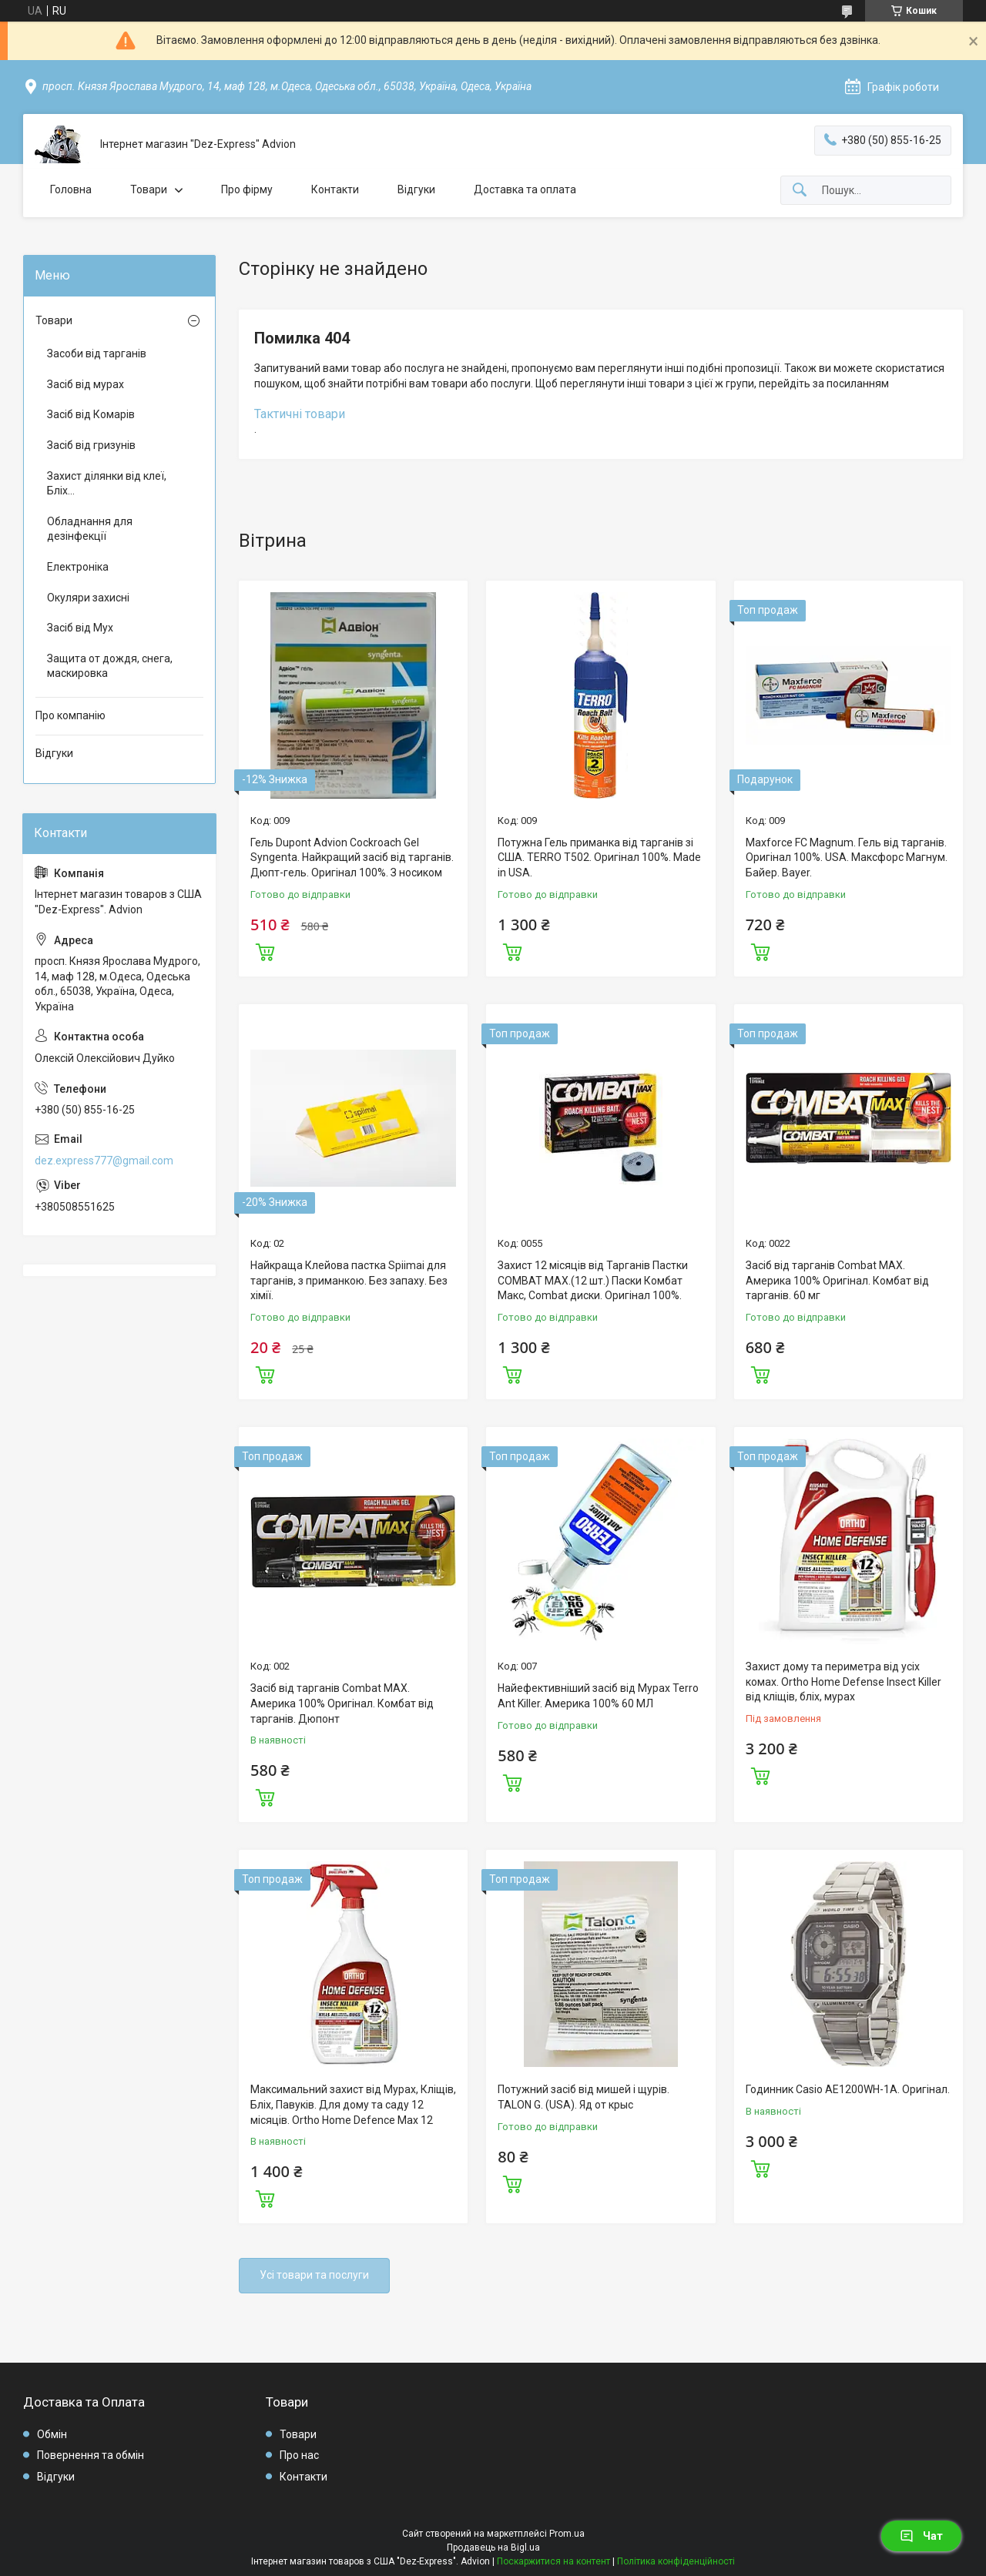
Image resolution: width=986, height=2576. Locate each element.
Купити (265, 950)
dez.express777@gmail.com (104, 1160)
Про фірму (247, 189)
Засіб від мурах (85, 384)
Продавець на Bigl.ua (493, 2547)
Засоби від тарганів (96, 353)
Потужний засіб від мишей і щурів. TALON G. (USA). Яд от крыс (583, 2097)
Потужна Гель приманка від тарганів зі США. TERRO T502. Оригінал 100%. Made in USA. (599, 857)
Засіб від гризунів (91, 445)
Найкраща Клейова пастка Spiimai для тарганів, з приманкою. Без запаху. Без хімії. (349, 1280)
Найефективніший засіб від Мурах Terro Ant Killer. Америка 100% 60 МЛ (598, 1696)
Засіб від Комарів (91, 414)
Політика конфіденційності (676, 2561)
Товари (148, 189)
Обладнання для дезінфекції (89, 529)
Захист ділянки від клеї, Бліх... (106, 483)
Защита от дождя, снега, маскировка (110, 666)
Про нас (299, 2455)
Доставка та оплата (525, 189)
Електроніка (78, 567)
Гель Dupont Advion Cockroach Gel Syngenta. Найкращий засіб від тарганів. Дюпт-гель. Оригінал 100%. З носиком (352, 857)
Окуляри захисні (88, 597)
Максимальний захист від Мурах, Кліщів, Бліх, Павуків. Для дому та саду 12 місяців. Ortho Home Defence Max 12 (353, 2104)
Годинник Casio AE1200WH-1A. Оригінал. (848, 2089)
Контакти (335, 189)
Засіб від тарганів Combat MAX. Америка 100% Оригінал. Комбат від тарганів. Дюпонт (342, 1703)
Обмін (52, 2434)
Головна (71, 189)
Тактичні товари (299, 414)
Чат (921, 2536)
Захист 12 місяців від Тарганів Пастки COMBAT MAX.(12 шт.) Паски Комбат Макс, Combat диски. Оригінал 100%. (593, 1280)
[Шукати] (799, 191)
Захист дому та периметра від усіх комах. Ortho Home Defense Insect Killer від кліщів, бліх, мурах (843, 1681)
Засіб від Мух (80, 627)
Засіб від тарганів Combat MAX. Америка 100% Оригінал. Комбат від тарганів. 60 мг (837, 1280)
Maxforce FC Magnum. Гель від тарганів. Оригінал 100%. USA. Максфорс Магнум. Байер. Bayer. (846, 857)
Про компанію (70, 715)
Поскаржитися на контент (553, 2561)
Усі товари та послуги (314, 2275)
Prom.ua (567, 2533)
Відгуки (416, 189)
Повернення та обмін (90, 2455)
